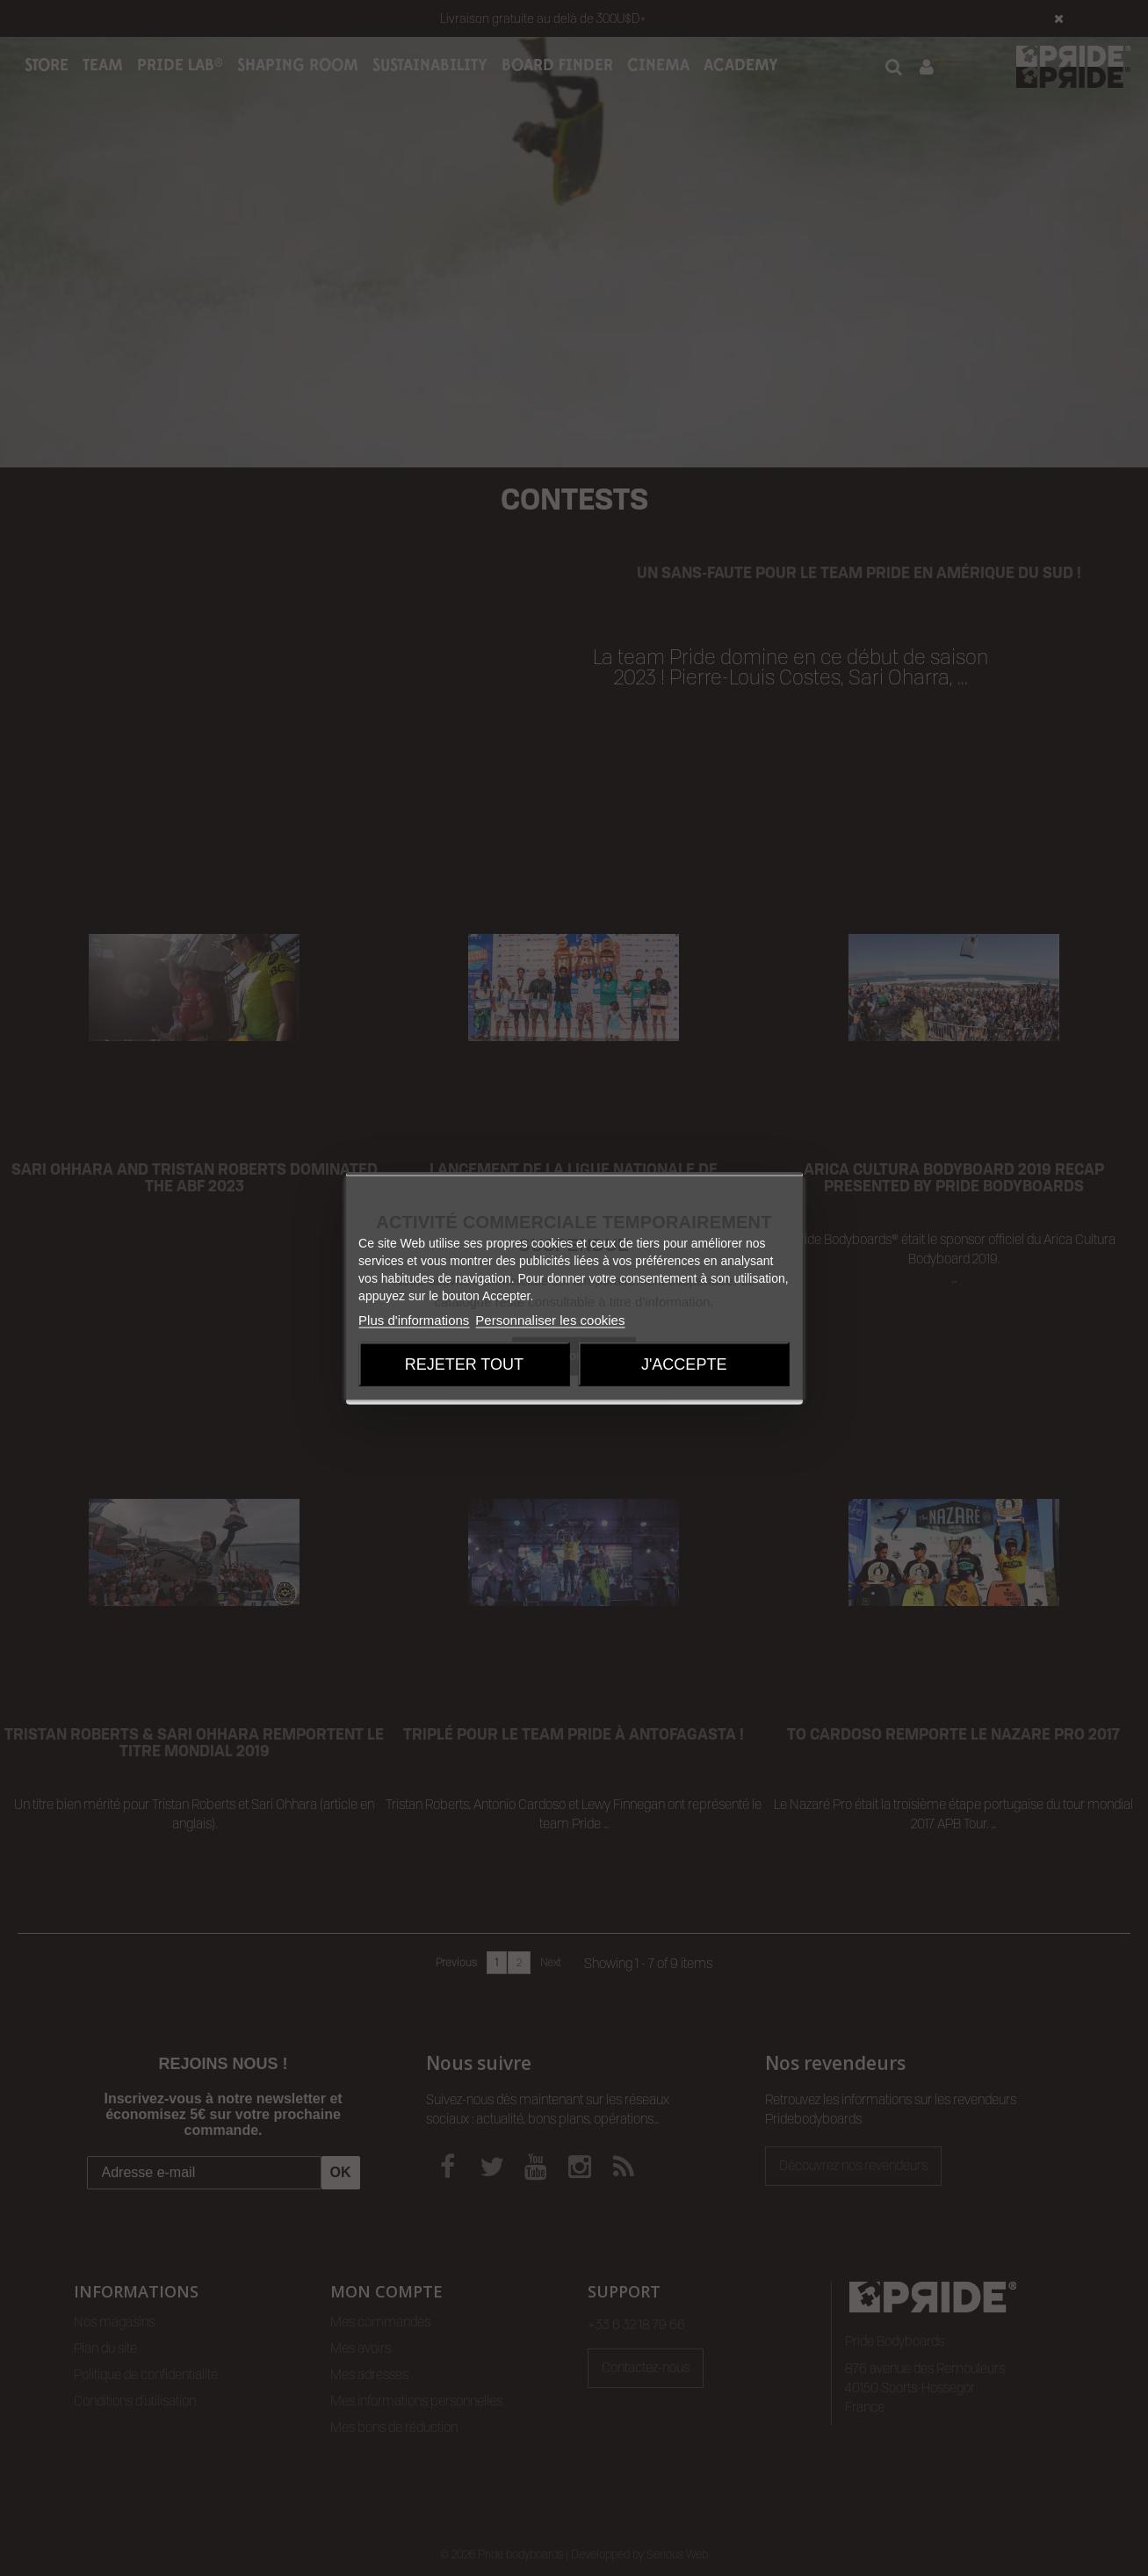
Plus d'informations (413, 1320)
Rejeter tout (464, 1364)
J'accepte (683, 1364)
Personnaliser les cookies (550, 1320)
